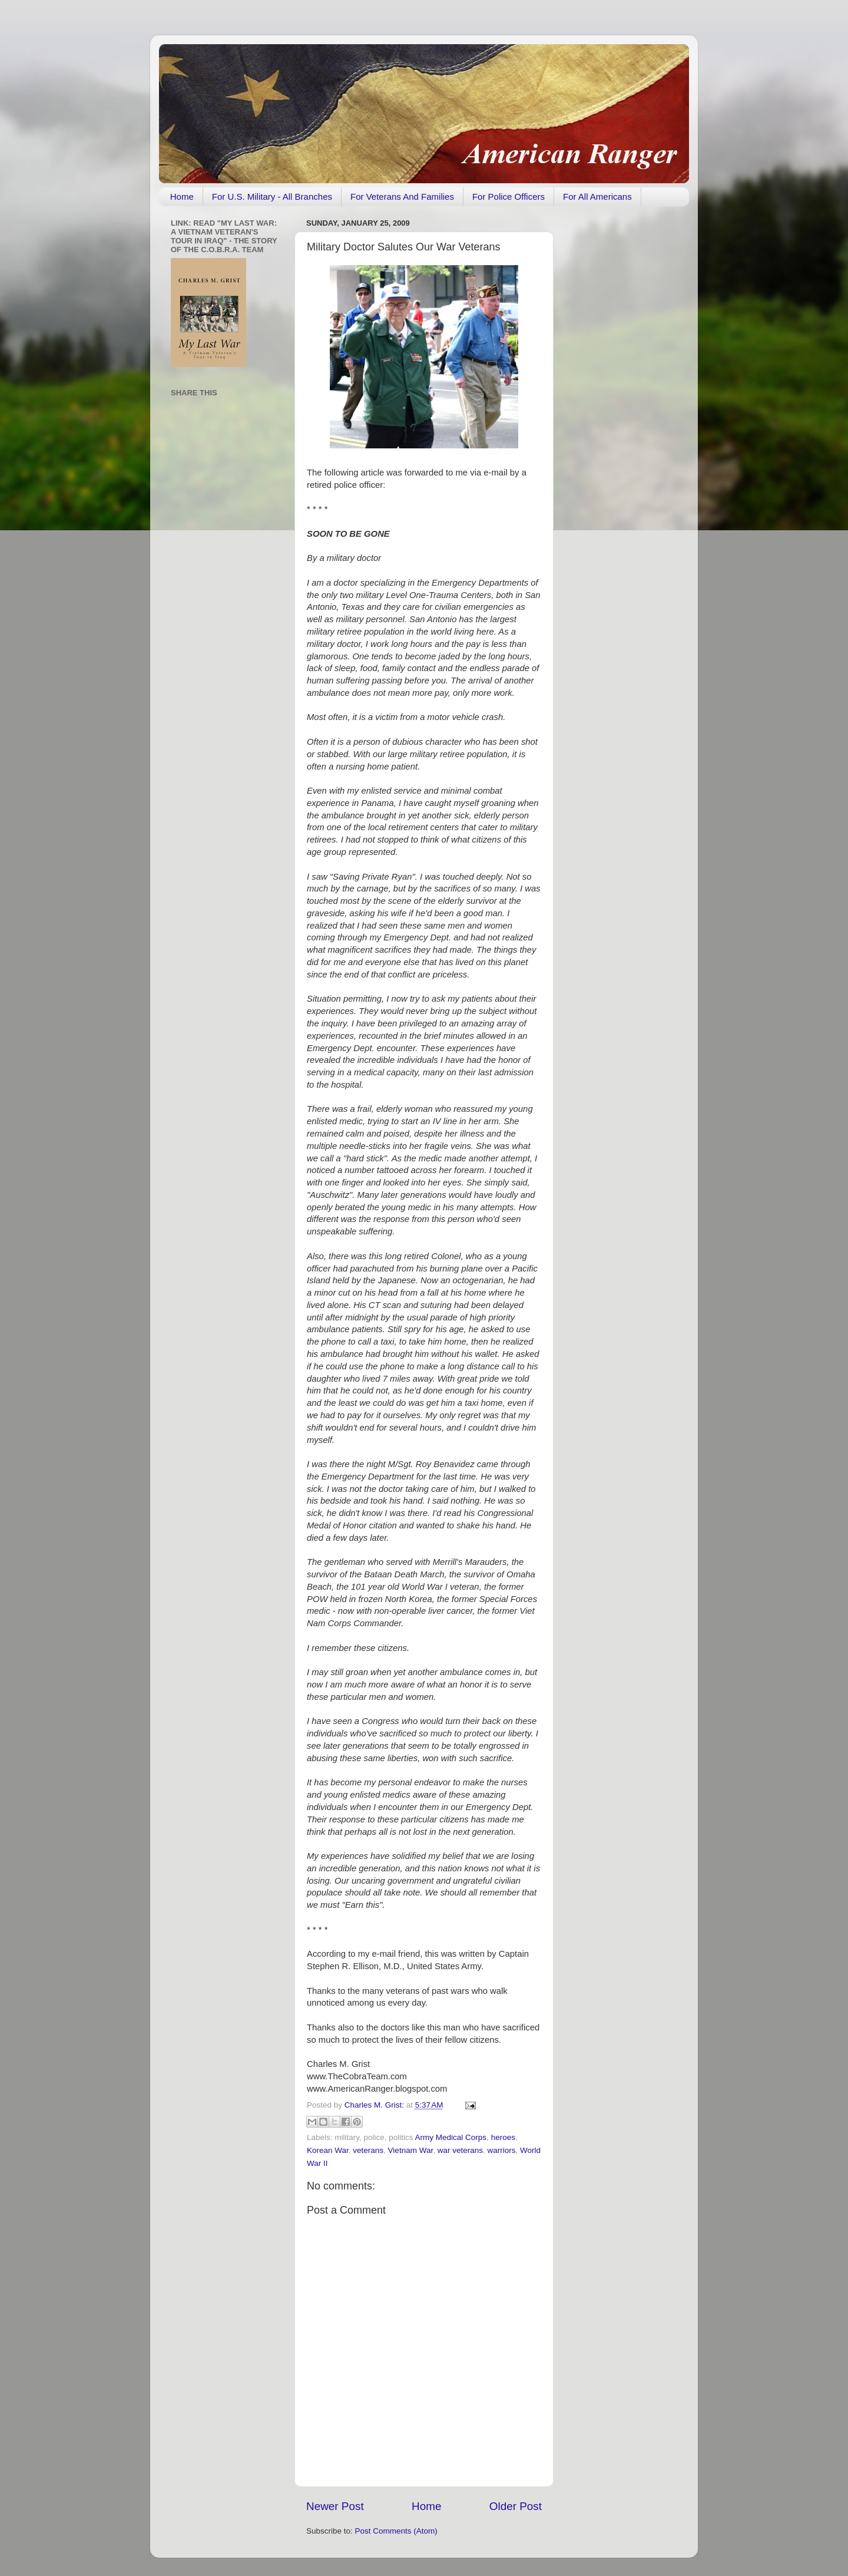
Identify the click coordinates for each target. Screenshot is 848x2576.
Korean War (328, 2150)
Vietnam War (410, 2150)
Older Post (515, 2506)
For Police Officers (508, 196)
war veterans (460, 2150)
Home (182, 196)
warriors (501, 2150)
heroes (503, 2137)
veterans (368, 2150)
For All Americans (597, 196)
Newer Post (335, 2506)
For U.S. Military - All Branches (272, 196)
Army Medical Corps (451, 2137)
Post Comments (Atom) (396, 2531)
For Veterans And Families (402, 196)
